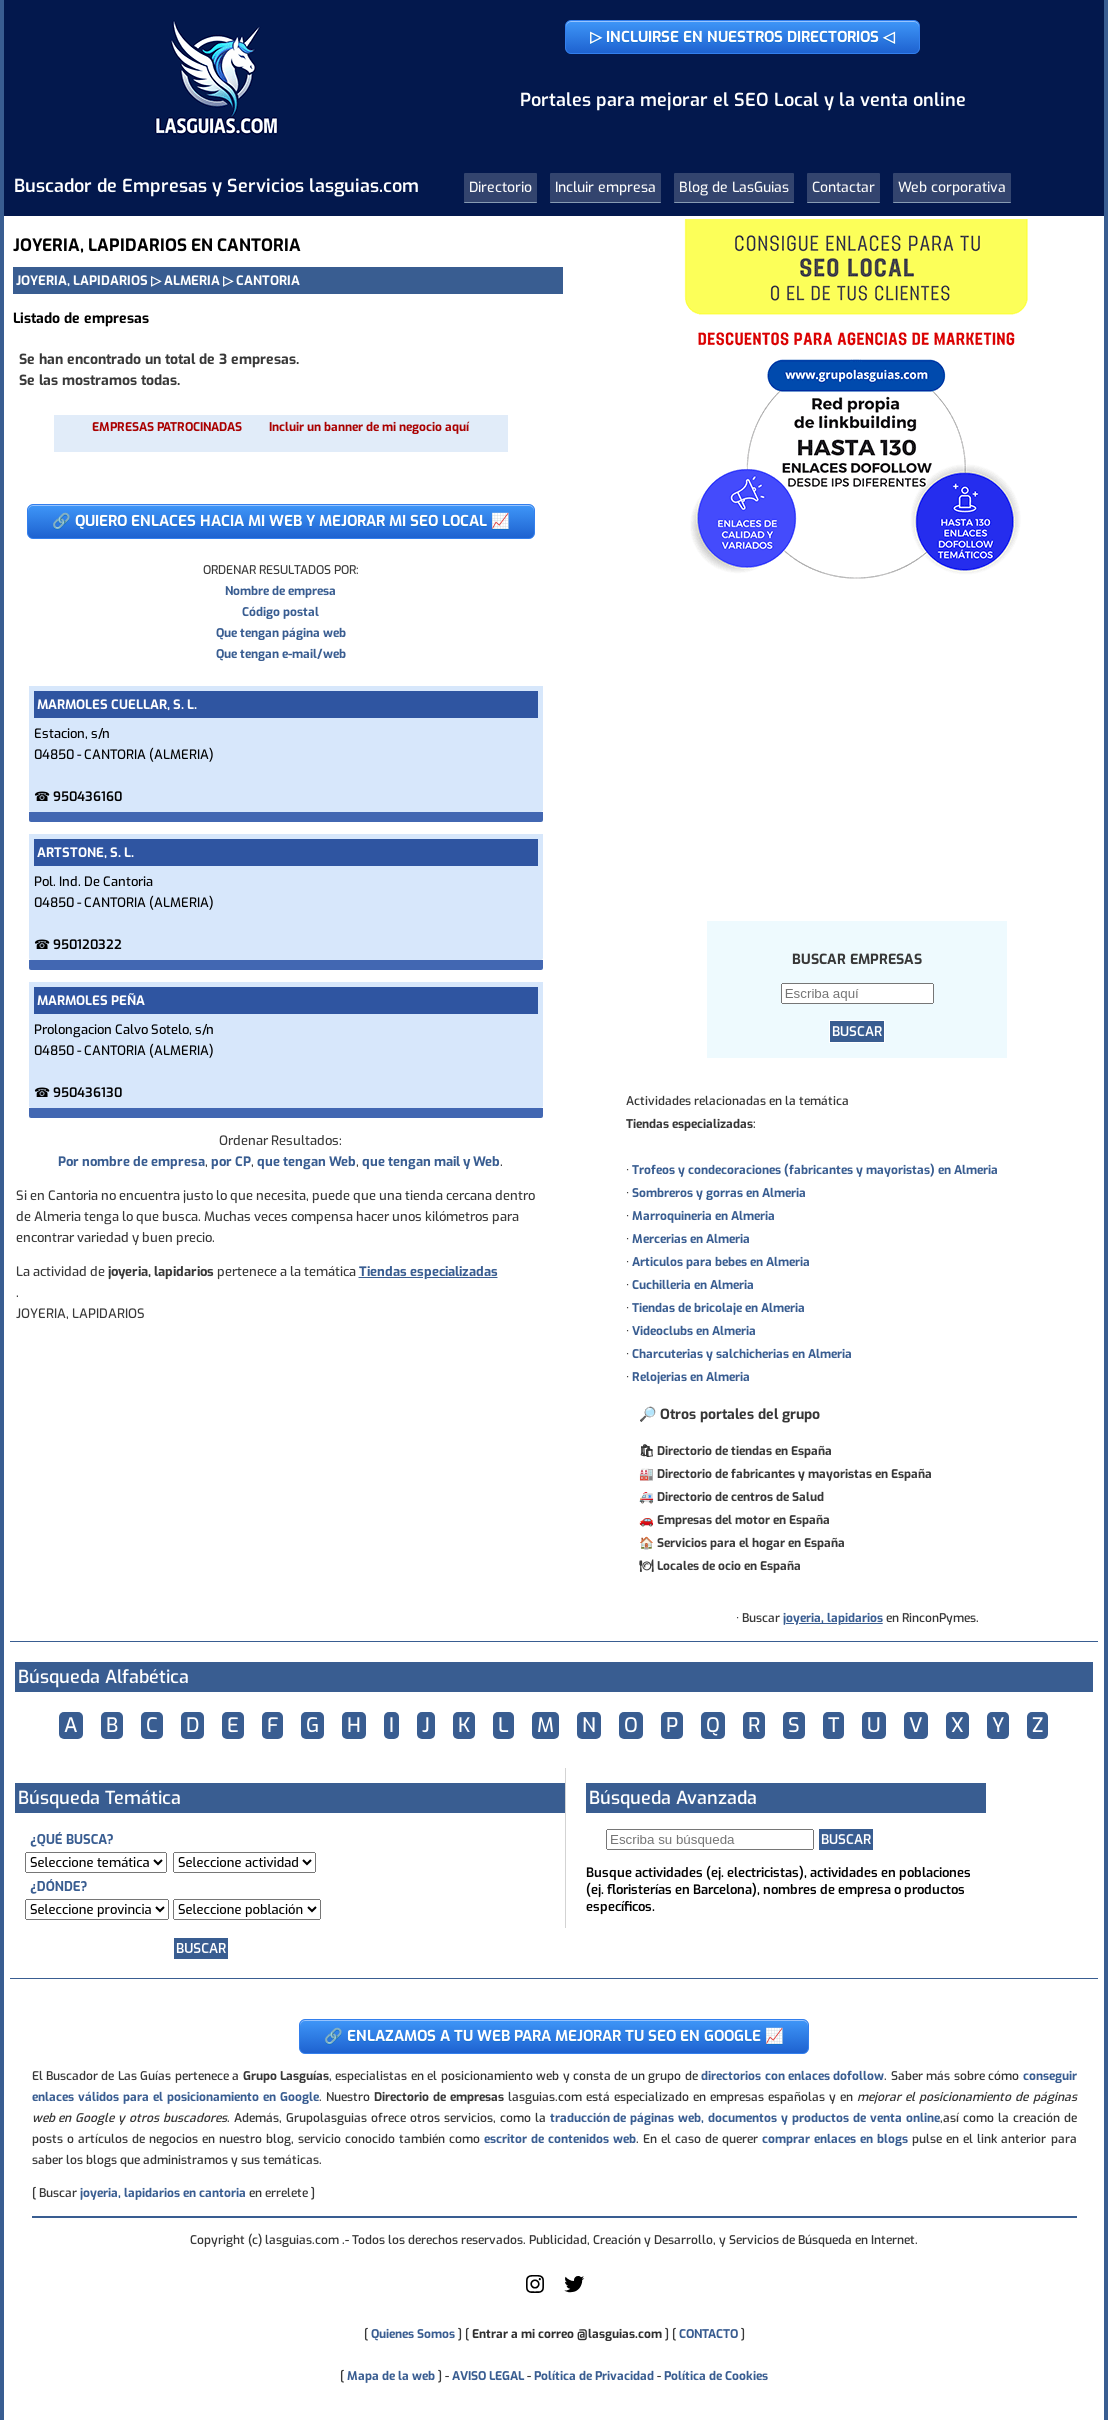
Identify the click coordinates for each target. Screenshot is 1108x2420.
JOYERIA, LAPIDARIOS (82, 280)
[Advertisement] (857, 749)
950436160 (87, 796)
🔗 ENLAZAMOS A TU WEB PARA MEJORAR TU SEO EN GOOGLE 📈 (554, 2036)
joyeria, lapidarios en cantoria (163, 2193)
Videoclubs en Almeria (694, 1331)
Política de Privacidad (594, 2376)
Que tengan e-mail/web (281, 654)
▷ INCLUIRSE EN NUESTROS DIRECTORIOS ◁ (742, 37)
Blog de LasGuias (734, 187)
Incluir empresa (605, 187)
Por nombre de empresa (131, 1161)
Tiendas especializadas (428, 1271)
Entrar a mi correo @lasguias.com (567, 2334)
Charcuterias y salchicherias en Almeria (742, 1354)
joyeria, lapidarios (833, 1618)
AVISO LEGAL (488, 2376)
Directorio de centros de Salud (740, 1497)
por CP (231, 1161)
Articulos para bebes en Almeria (721, 1262)
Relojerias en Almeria (691, 1377)
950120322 (87, 944)
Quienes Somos (413, 2334)
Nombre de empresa (280, 591)
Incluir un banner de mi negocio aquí (369, 427)
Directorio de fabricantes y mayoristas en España (794, 1474)
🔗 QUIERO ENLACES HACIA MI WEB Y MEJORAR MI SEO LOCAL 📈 (281, 521)
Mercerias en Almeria (691, 1239)
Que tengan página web (281, 633)
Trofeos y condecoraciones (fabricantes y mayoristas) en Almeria (815, 1170)
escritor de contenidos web (560, 2139)
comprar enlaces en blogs (835, 2139)
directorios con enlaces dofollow (792, 2076)
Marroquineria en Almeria (703, 1216)
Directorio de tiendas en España (744, 1451)
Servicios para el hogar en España (751, 1543)
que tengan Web (306, 1161)
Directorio (500, 187)
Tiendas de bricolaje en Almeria (718, 1308)
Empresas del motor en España (743, 1520)
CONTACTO (708, 2334)
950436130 (87, 1092)
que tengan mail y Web (431, 1161)
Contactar (843, 187)
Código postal (280, 612)
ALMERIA (192, 280)
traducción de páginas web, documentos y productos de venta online (745, 2118)
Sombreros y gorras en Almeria (719, 1193)
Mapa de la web (389, 2376)
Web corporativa (952, 187)
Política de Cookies (716, 2376)
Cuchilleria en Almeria (693, 1285)
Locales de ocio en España (729, 1566)
